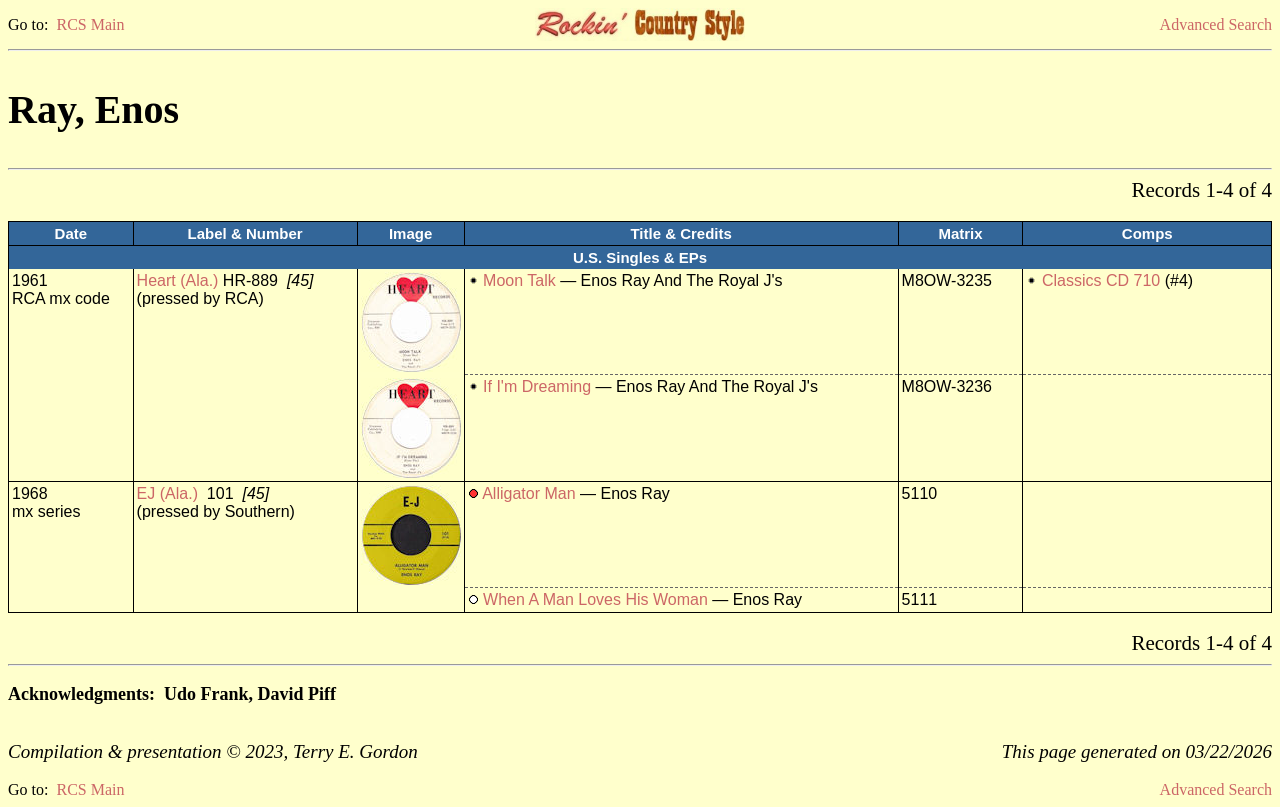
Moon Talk (519, 280)
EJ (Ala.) (167, 493)
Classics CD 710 (1101, 280)
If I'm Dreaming (537, 386)
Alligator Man (528, 493)
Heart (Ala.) (178, 280)
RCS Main (90, 24)
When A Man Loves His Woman (595, 599)
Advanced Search (1216, 24)
